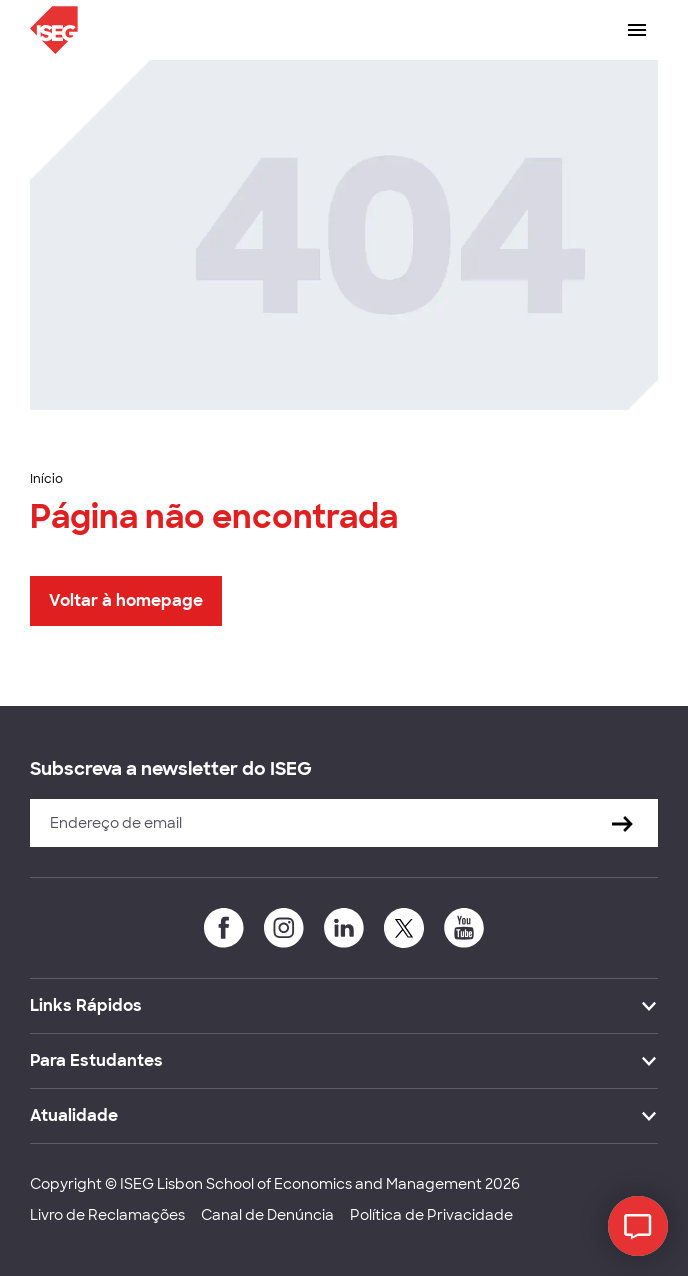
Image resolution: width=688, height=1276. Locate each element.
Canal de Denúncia (267, 1215)
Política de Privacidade (431, 1215)
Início (46, 479)
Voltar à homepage (126, 600)
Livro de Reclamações (107, 1215)
